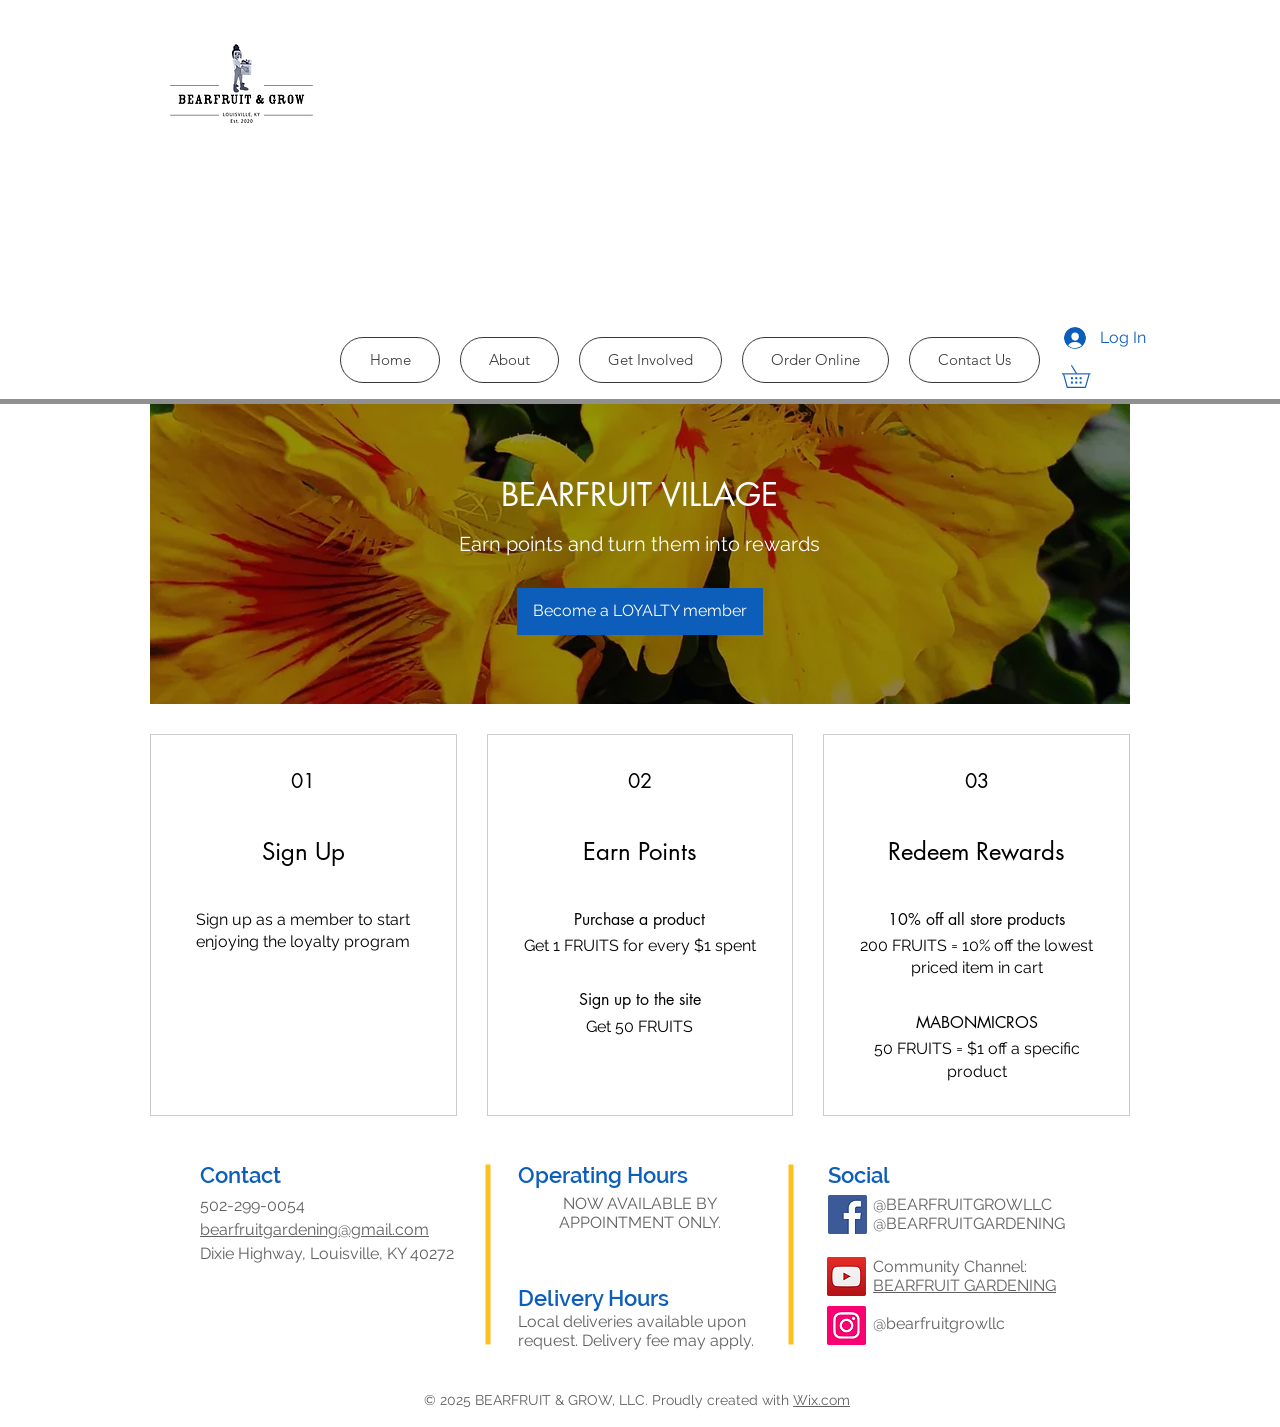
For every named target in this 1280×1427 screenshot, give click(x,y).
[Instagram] (846, 1325)
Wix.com (821, 1400)
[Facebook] (847, 1214)
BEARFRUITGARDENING (975, 1223)
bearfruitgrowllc (945, 1323)
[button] (1087, 376)
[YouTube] (846, 1276)
